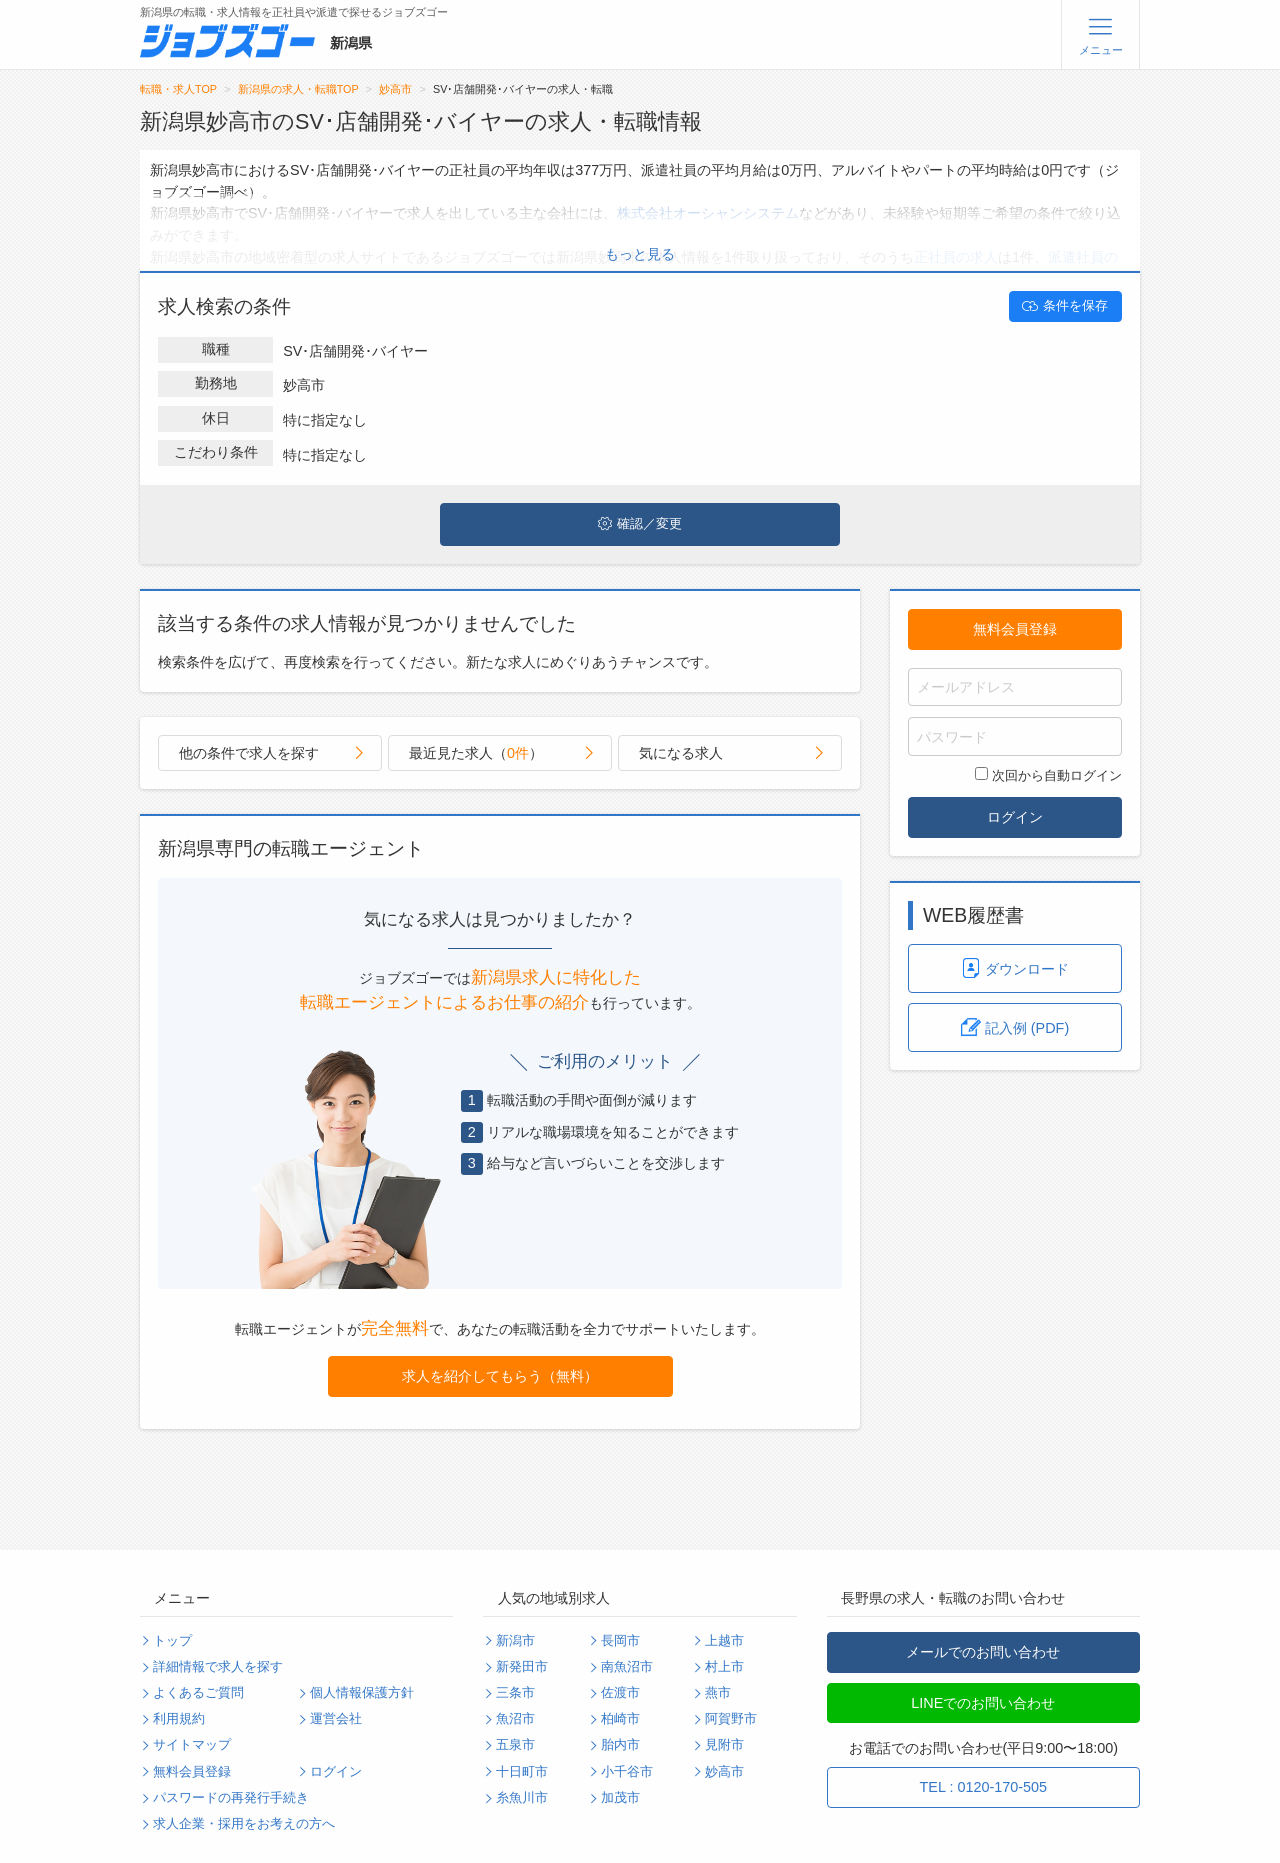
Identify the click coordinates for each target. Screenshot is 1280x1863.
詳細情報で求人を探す (218, 1667)
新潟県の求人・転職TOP (298, 89)
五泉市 (515, 1745)
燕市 (718, 1693)
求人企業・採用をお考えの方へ (244, 1824)
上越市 (724, 1641)
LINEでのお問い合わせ (983, 1703)
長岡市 (620, 1641)
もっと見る (640, 254)
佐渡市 (620, 1693)
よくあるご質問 (198, 1693)
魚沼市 (515, 1719)
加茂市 (620, 1798)
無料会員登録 (1015, 629)
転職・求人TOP (178, 89)
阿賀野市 (731, 1719)
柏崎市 (620, 1719)
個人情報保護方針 (362, 1693)
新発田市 (522, 1667)
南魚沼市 (627, 1667)
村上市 (724, 1667)
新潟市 (515, 1641)
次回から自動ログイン (1048, 775)
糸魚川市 (522, 1798)
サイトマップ (192, 1745)
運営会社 (336, 1719)
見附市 (724, 1745)
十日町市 (522, 1772)
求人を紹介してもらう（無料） (500, 1376)
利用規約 (179, 1719)
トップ (172, 1641)
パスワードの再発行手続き (231, 1798)
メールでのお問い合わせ (983, 1652)
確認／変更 (640, 524)
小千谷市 (627, 1772)
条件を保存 (1065, 306)
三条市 (515, 1693)
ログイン (1015, 817)
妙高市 (395, 89)
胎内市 (620, 1745)
